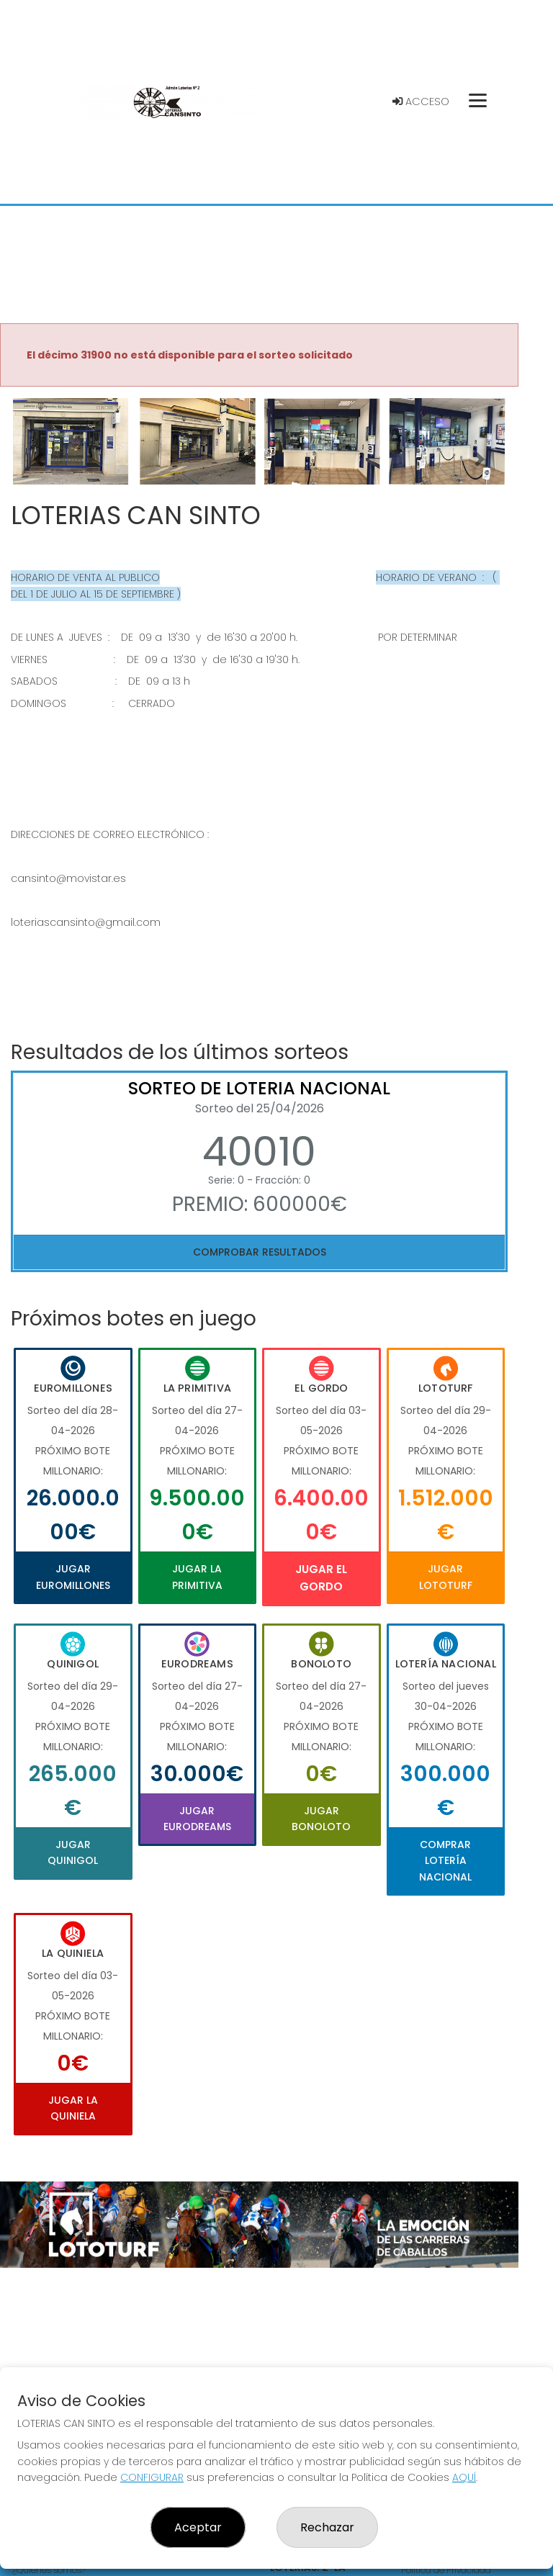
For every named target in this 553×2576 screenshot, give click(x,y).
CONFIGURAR (152, 2477)
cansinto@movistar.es (68, 878)
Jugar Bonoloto (321, 1818)
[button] (39, 459)
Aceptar (198, 2527)
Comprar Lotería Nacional (445, 1860)
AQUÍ (464, 2477)
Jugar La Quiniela (73, 2108)
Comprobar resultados (259, 1252)
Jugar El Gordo (321, 1578)
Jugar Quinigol (73, 1852)
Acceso (420, 101)
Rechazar (327, 2527)
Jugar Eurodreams (197, 1818)
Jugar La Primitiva (197, 1577)
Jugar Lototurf (445, 1577)
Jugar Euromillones (73, 1577)
